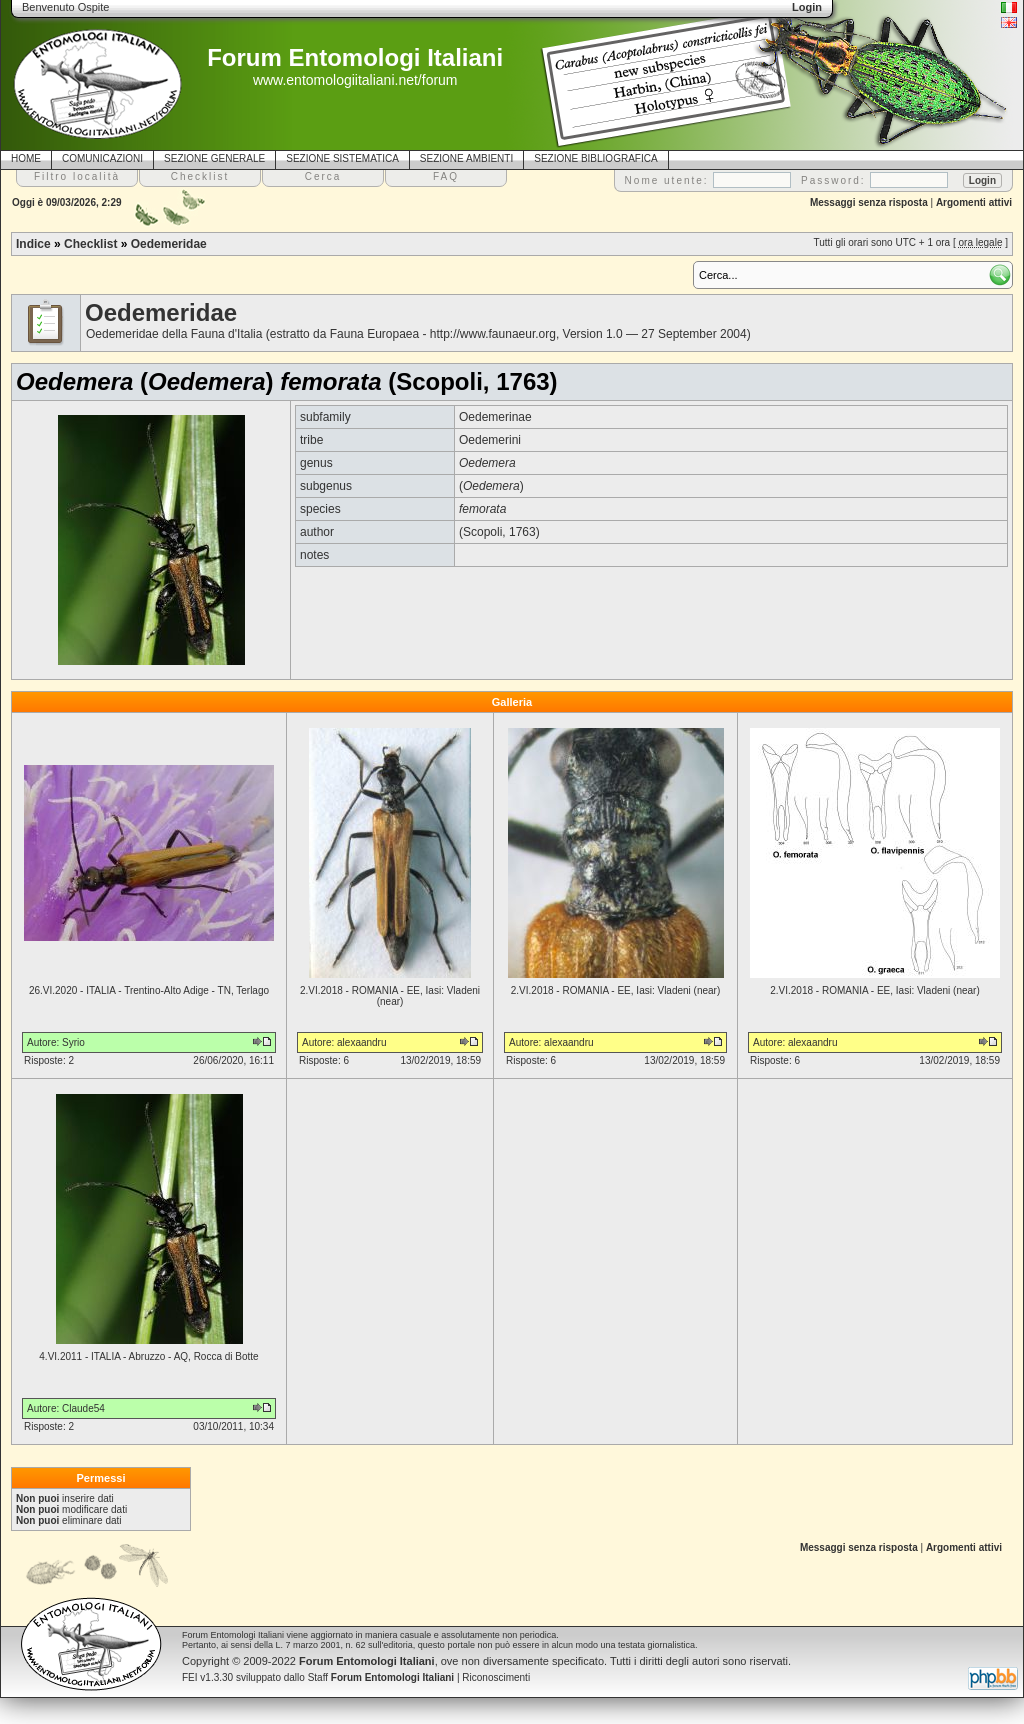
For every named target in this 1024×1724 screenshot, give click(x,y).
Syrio (73, 1042)
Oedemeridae (169, 244)
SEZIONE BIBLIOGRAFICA (595, 158)
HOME (26, 158)
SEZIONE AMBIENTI (466, 158)
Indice (33, 244)
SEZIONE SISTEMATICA (342, 158)
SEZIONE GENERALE (214, 158)
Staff (381, 1677)
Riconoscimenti (496, 1677)
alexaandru (361, 1042)
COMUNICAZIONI (102, 158)
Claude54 (83, 1408)
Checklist (90, 244)
